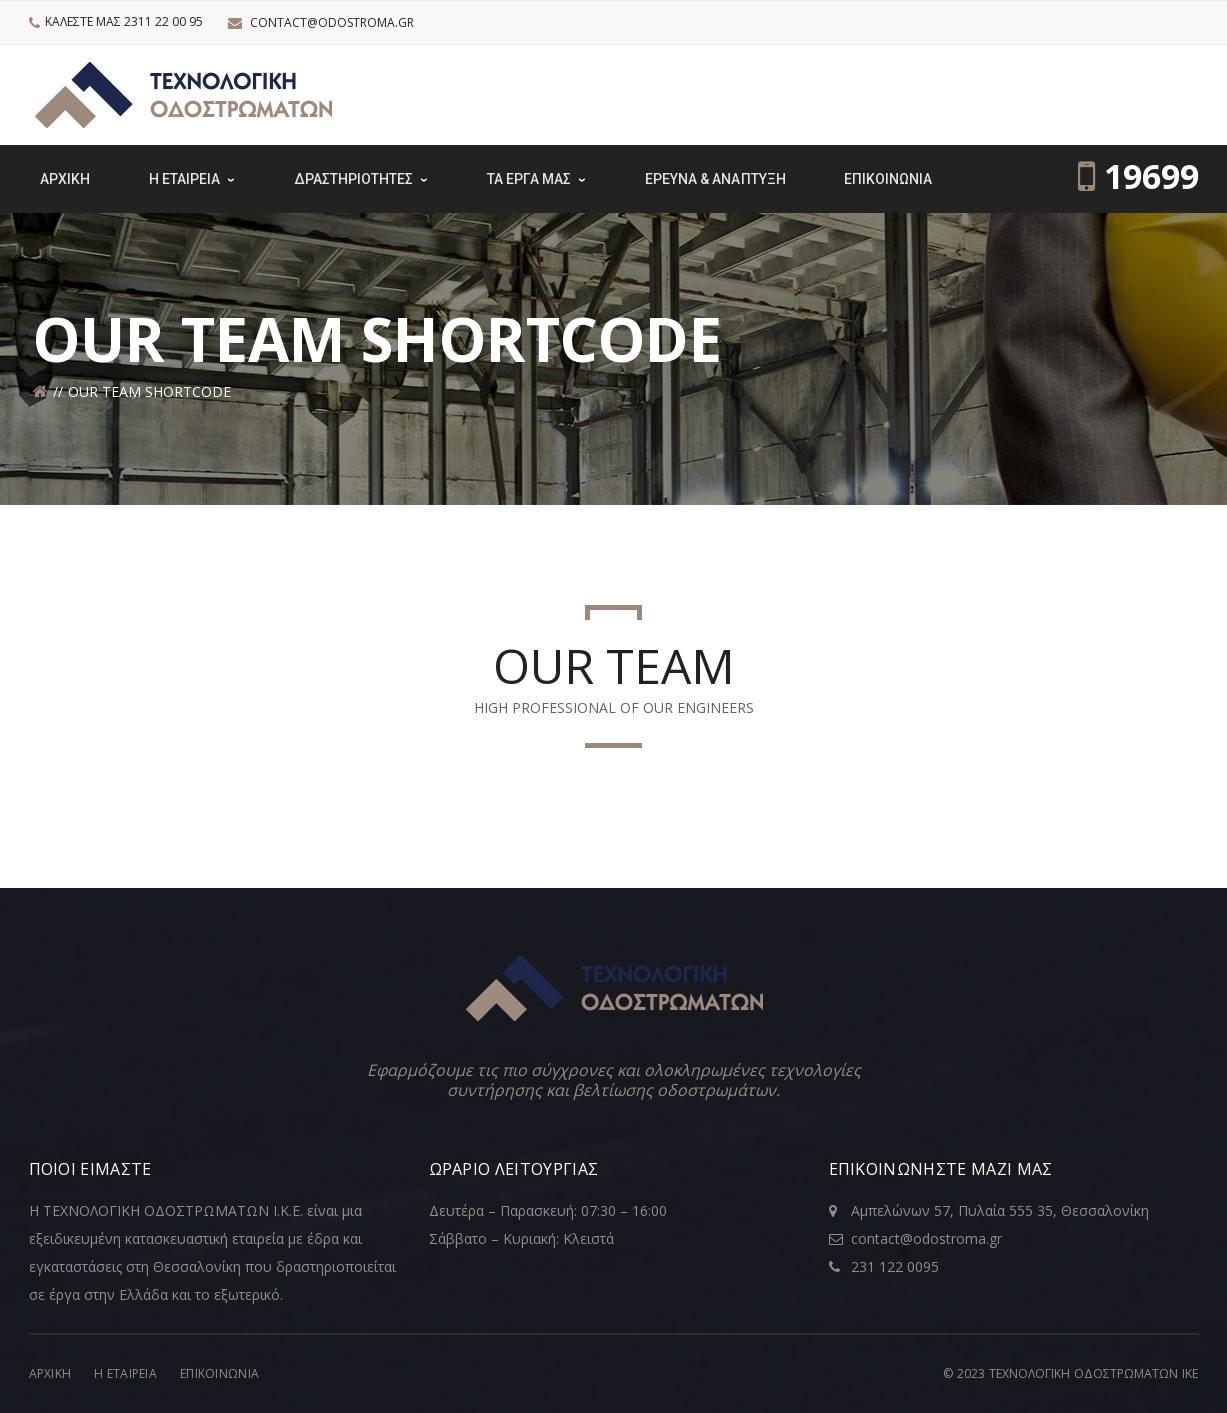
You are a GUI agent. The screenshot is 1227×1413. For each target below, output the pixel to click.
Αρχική (50, 1373)
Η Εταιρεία (125, 1373)
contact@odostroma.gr (332, 22)
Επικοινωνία (219, 1373)
